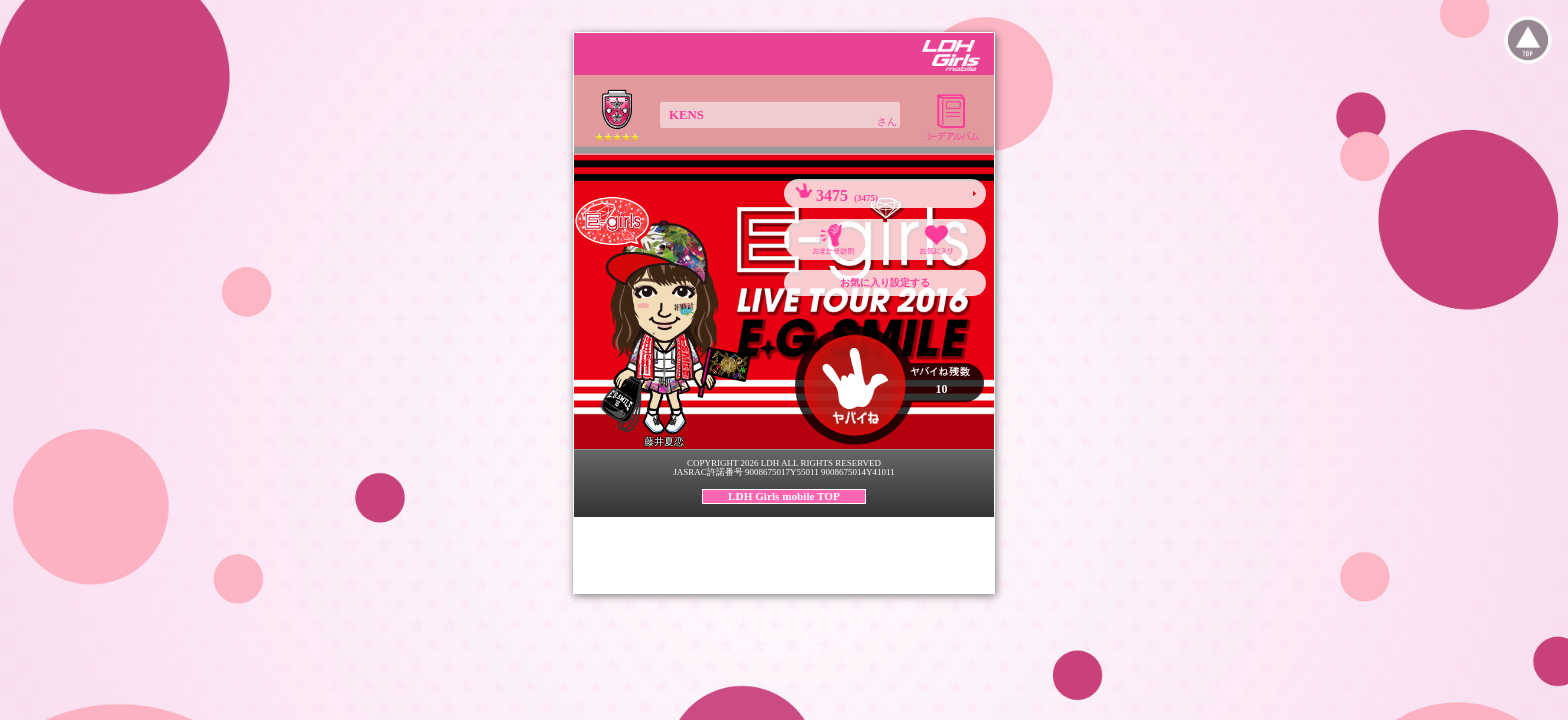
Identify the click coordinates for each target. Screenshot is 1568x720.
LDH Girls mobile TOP (784, 496)
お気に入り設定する (885, 282)
